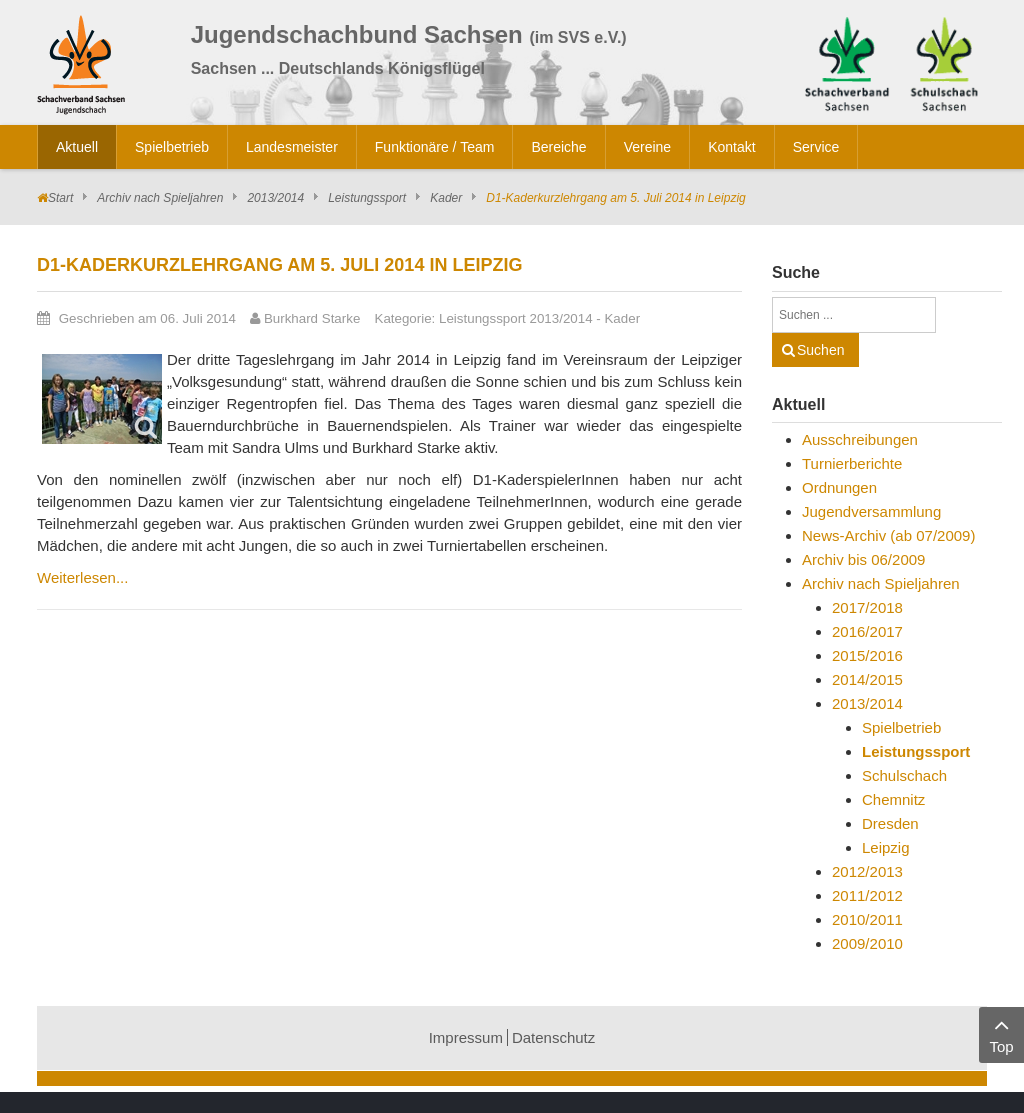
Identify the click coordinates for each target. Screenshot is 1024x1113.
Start (60, 198)
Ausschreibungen (860, 439)
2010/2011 (867, 919)
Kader (446, 198)
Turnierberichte (852, 463)
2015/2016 (867, 655)
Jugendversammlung (871, 511)
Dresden (890, 823)
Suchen (820, 350)
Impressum (466, 1037)
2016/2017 (867, 631)
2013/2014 (275, 198)
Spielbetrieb (901, 727)
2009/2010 (867, 943)
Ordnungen (839, 487)
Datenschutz (553, 1037)
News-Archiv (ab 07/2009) (888, 535)
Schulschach (904, 775)
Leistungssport (367, 198)
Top (1001, 1033)
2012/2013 (867, 871)
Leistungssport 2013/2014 (516, 318)
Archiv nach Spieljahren (160, 198)
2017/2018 (867, 607)
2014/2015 (867, 679)
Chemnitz (893, 799)
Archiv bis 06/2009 (863, 559)
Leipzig (886, 847)
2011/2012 (867, 895)
